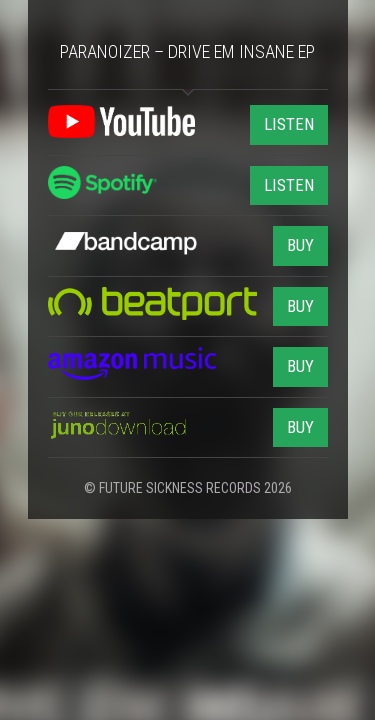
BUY (300, 245)
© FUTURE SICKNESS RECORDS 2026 (188, 488)
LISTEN (289, 124)
